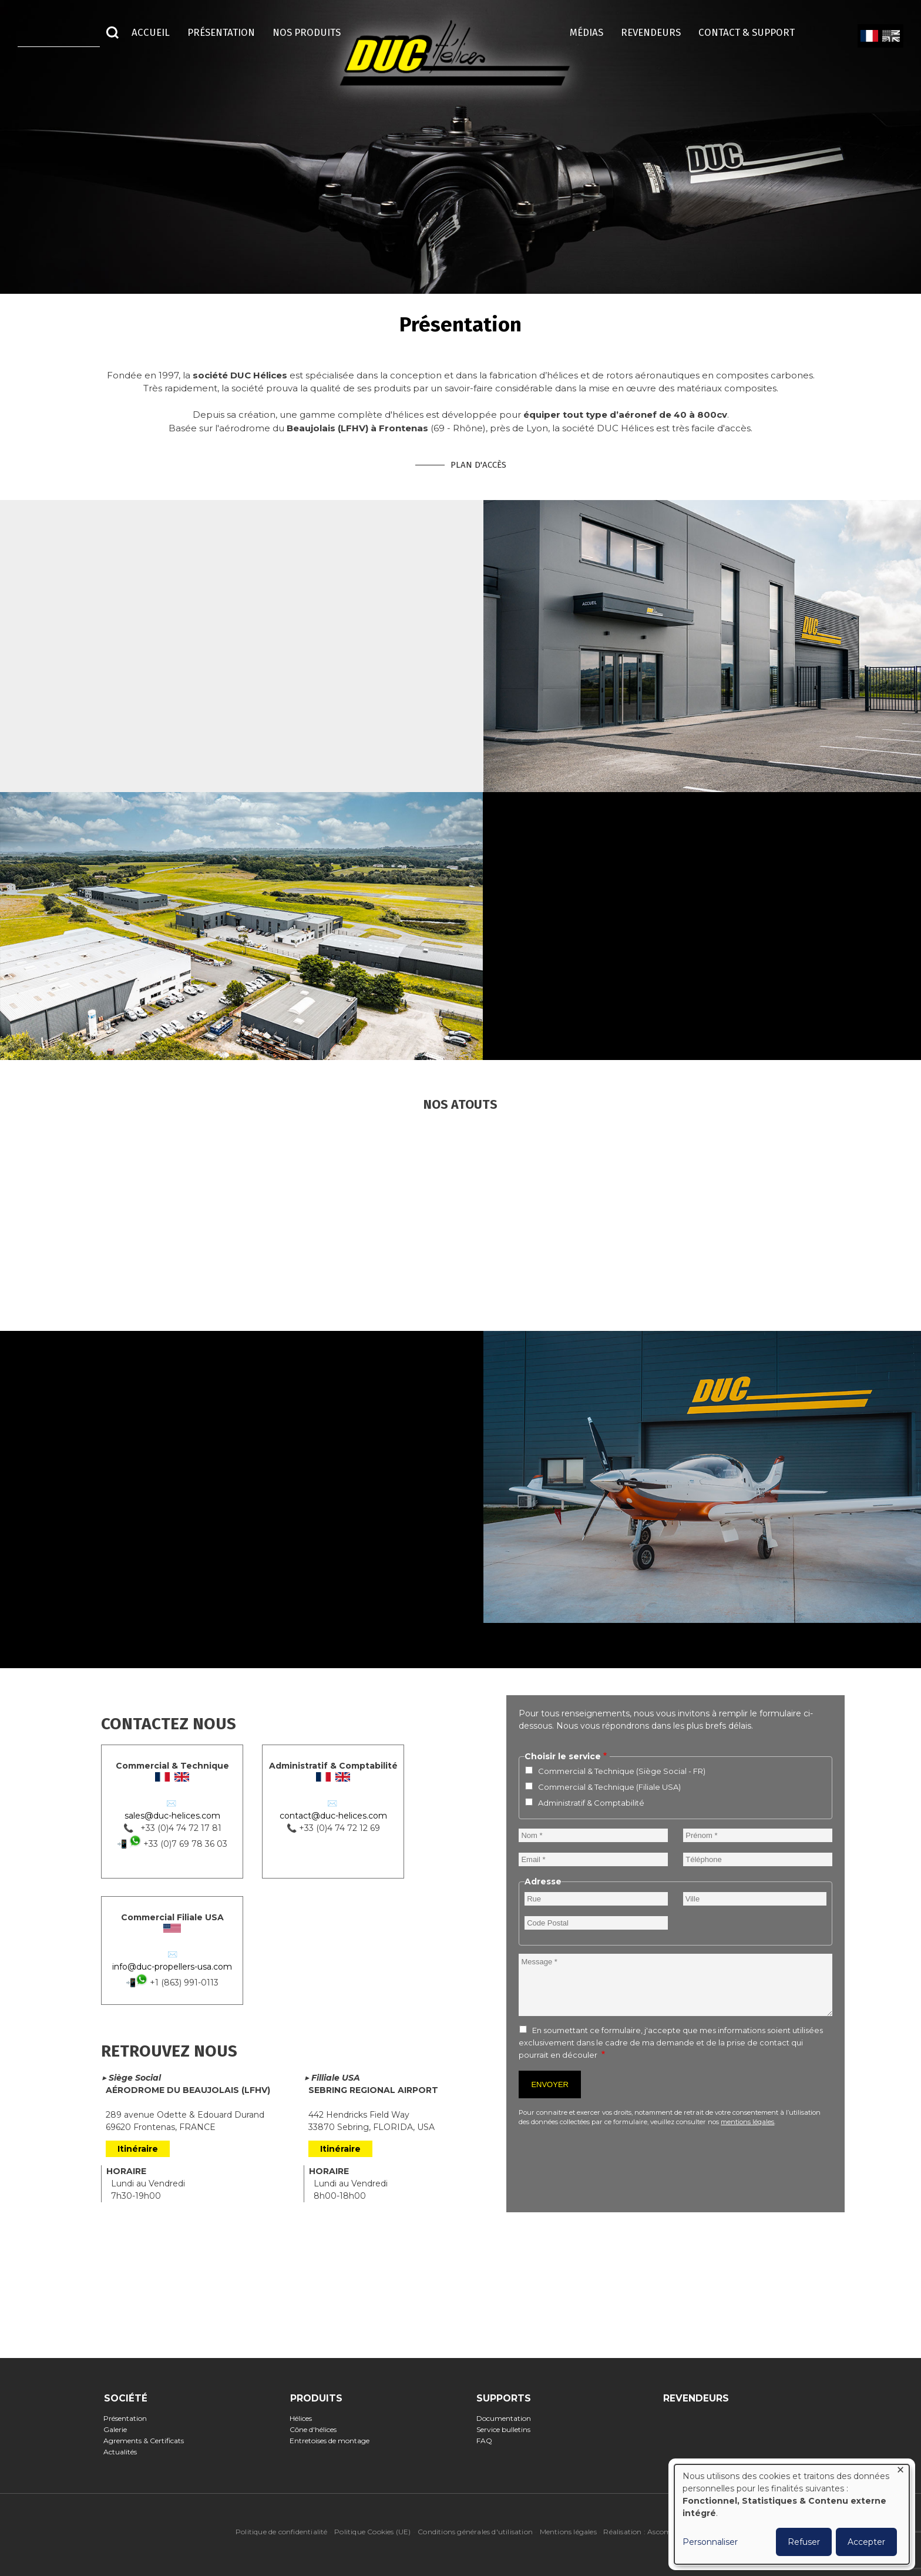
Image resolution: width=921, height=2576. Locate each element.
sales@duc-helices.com (172, 1815)
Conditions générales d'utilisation (475, 2531)
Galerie (119, 2429)
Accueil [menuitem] (151, 32)
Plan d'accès (478, 464)
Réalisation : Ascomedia (644, 2531)
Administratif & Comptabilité (591, 1802)
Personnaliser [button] (710, 2542)
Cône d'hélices (317, 2429)
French (869, 36)
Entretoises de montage (333, 2440)
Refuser (804, 2542)
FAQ (487, 2440)
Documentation (506, 2418)
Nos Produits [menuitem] (307, 32)
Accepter (866, 2542)
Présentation (129, 2418)
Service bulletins (506, 2429)
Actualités (124, 2451)
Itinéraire (137, 2149)
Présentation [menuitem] (221, 32)
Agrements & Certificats (147, 2440)
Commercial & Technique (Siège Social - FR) (621, 1771)
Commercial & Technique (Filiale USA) (609, 1787)
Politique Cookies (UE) (372, 2531)
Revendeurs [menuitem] (651, 32)
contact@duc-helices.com (333, 1815)
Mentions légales (568, 2531)
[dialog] (791, 2514)
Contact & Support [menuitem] (752, 32)
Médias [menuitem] (586, 32)
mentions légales (747, 2122)
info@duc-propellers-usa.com (172, 1966)
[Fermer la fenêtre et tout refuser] (900, 2471)
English (890, 36)
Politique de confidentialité (282, 2531)
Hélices (304, 2418)
